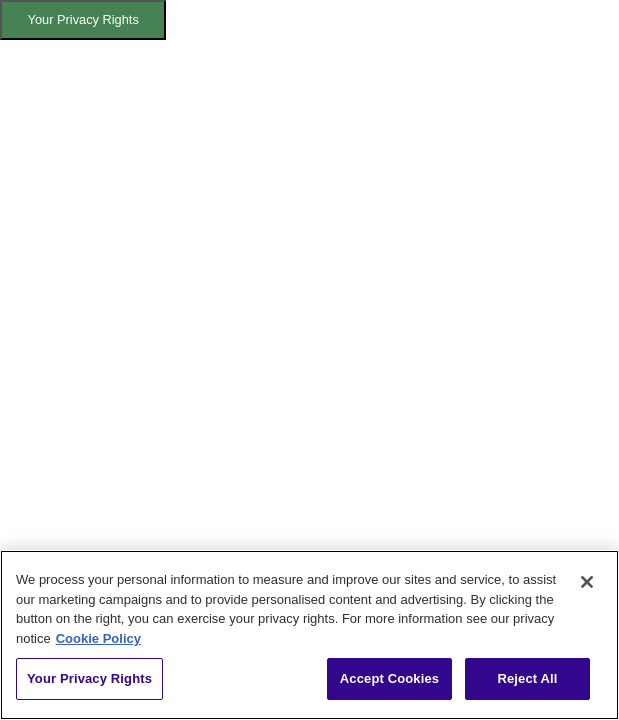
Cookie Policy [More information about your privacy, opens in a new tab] (98, 638)
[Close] (587, 582)
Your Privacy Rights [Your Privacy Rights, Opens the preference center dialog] (89, 678)
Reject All (527, 678)
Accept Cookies (389, 678)
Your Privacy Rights (83, 19)
